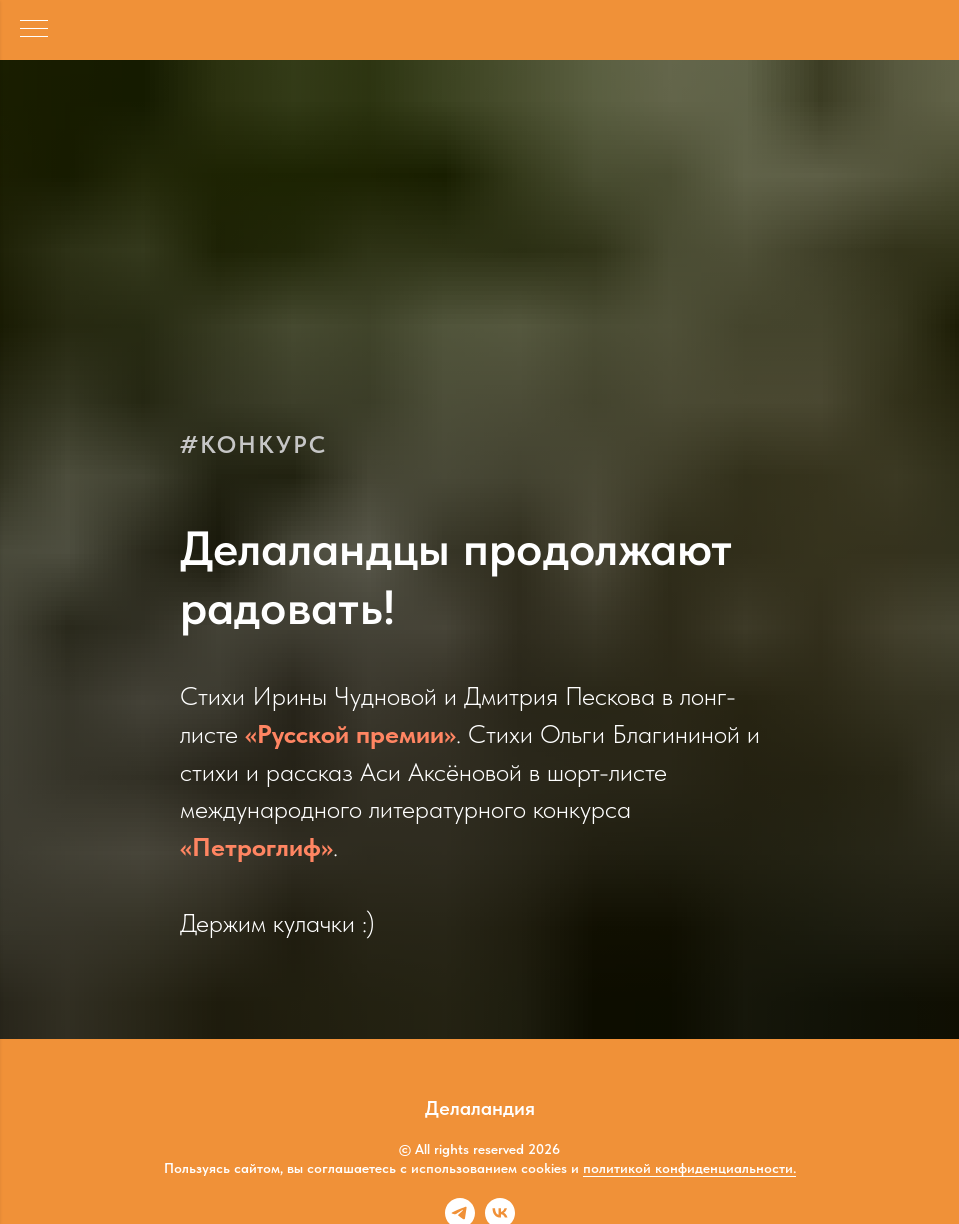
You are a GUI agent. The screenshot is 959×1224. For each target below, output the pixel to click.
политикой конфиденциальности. (689, 1168)
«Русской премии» (350, 733)
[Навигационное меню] (34, 30)
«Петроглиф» (256, 846)
